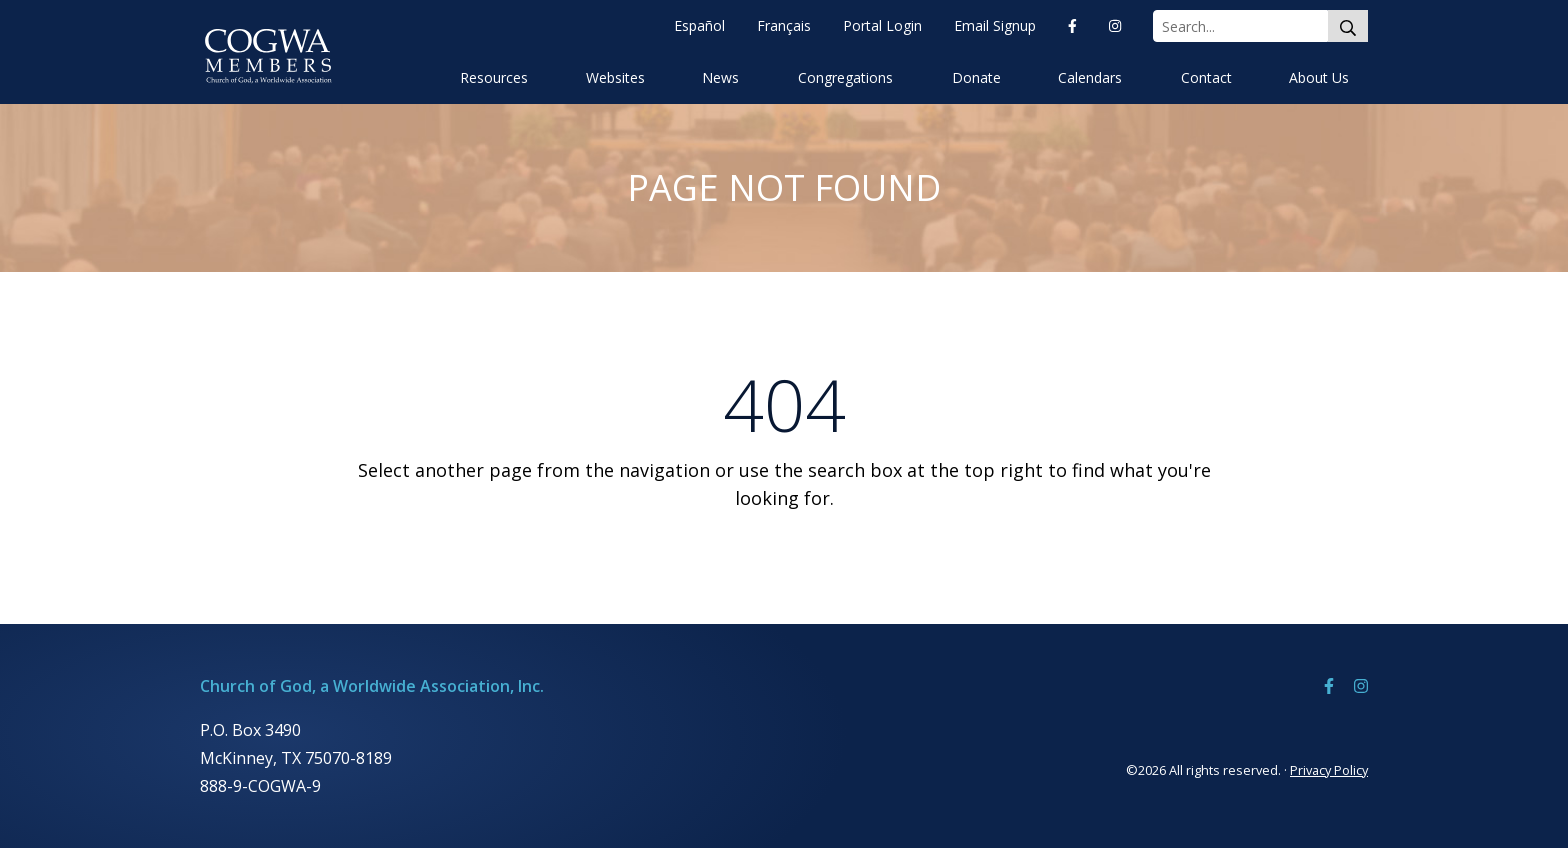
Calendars (1090, 77)
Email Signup (995, 25)
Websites (615, 77)
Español (699, 25)
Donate (976, 77)
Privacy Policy (1329, 770)
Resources (494, 77)
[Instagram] (1115, 26)
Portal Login (882, 25)
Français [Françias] (784, 25)
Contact (1206, 77)
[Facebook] (1072, 26)
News (720, 77)
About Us (1319, 77)
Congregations (845, 77)
